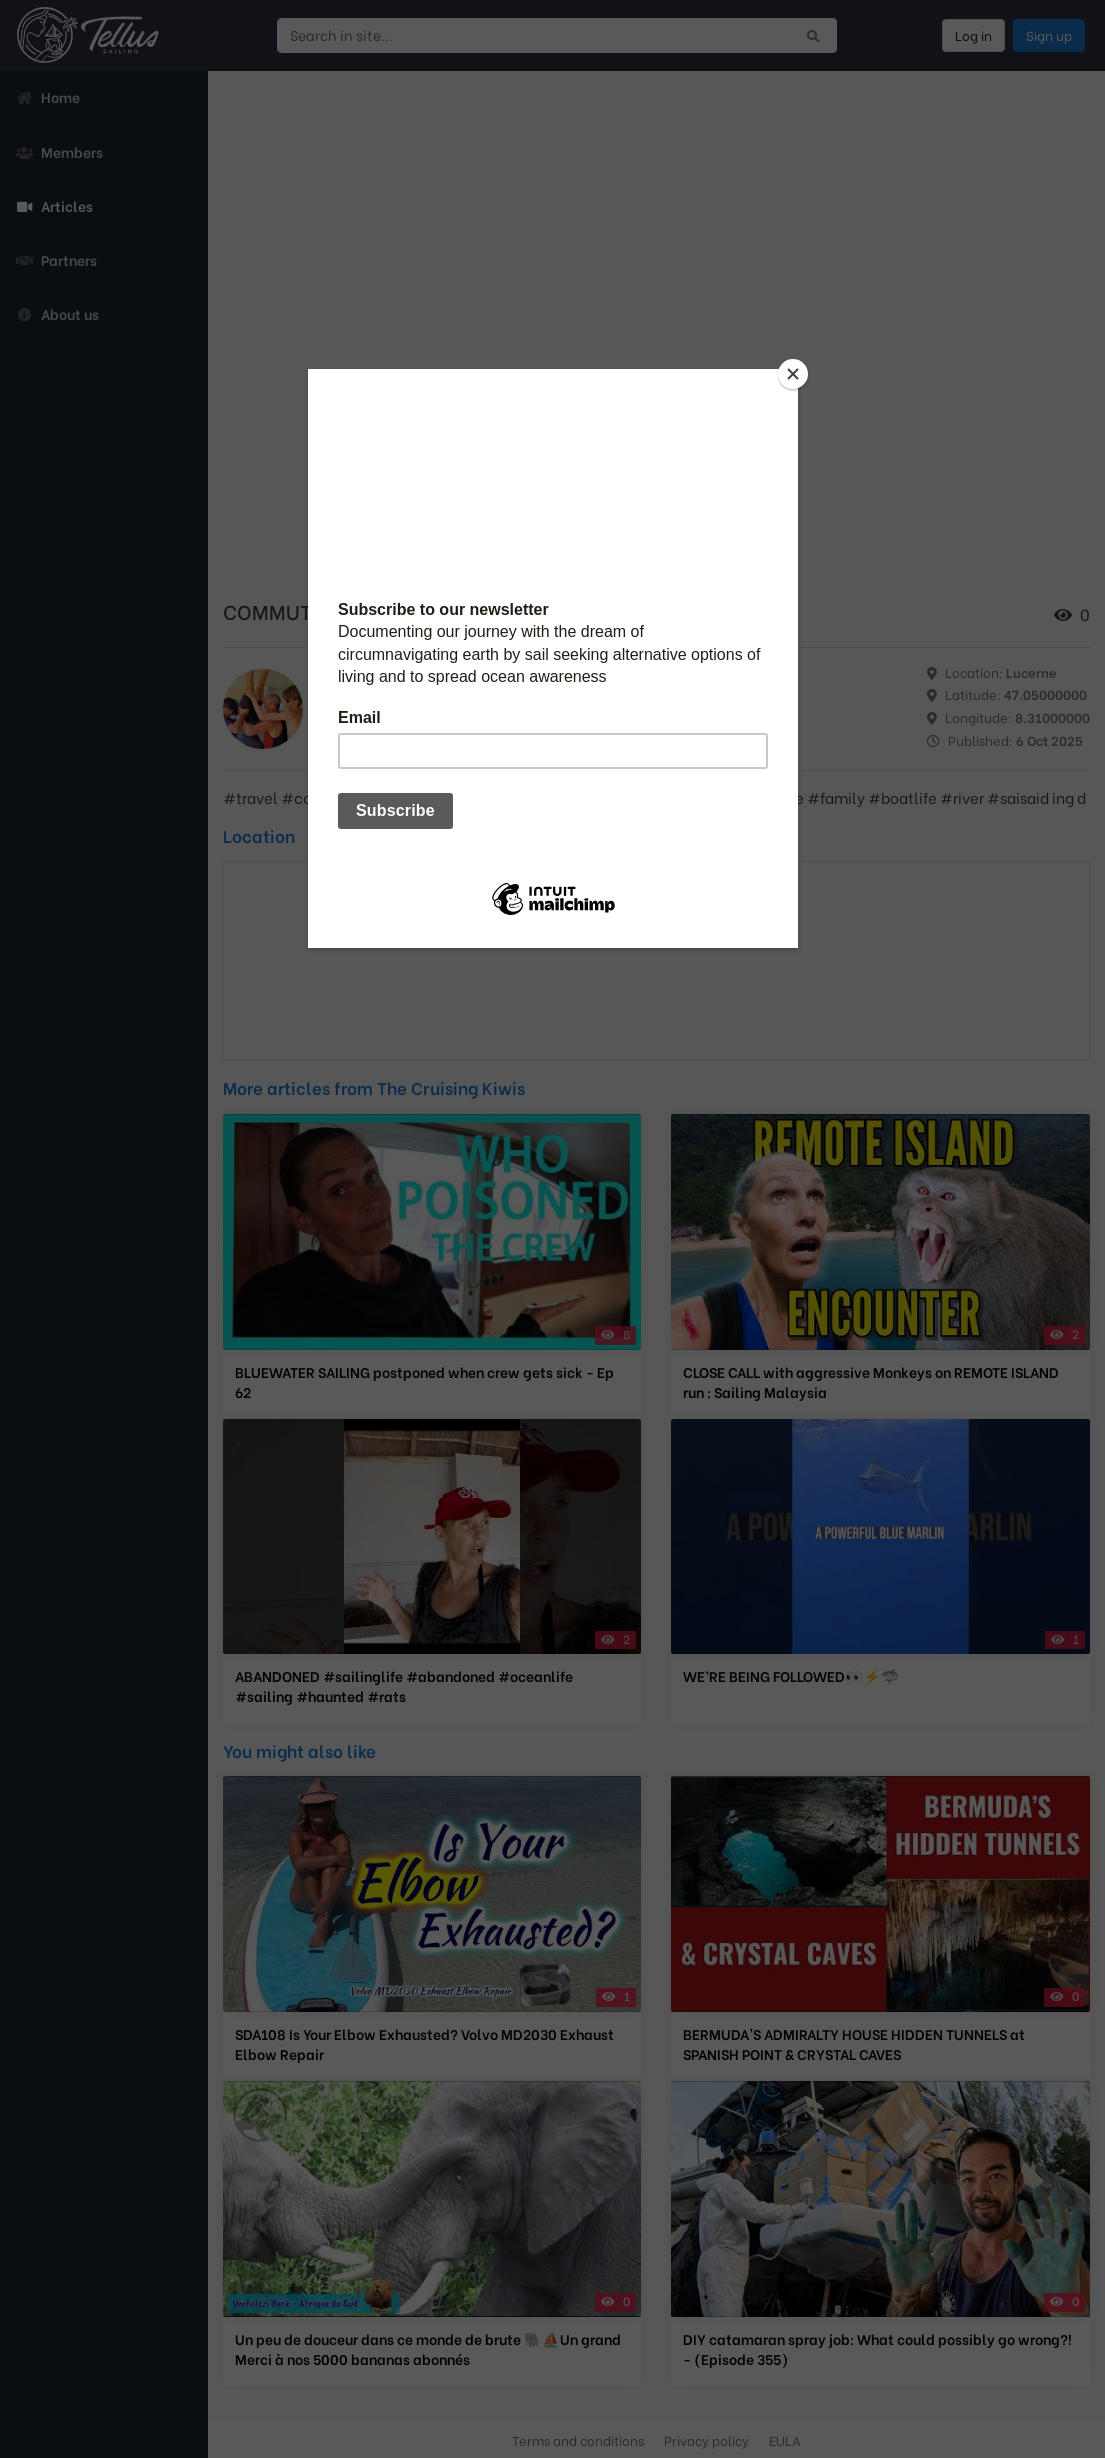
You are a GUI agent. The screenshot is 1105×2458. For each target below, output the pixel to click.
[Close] (793, 374)
